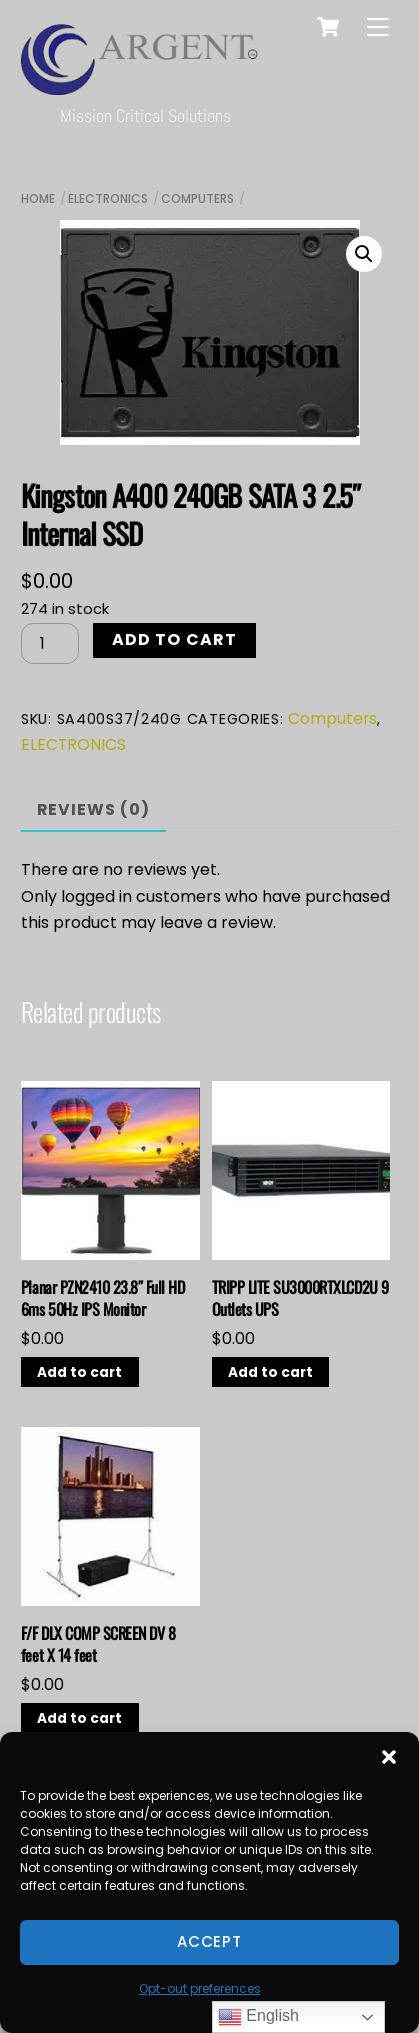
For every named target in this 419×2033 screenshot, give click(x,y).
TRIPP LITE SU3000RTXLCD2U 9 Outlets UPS (300, 1298)
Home (38, 198)
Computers (197, 198)
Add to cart (174, 639)
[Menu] (378, 27)
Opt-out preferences (200, 1988)
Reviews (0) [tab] (94, 809)
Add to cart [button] (79, 1372)
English (258, 2017)
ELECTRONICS (108, 198)
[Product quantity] (50, 643)
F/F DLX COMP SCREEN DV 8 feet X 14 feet (98, 1644)
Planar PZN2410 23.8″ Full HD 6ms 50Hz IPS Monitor (103, 1298)
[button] (389, 1757)
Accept (210, 1941)
